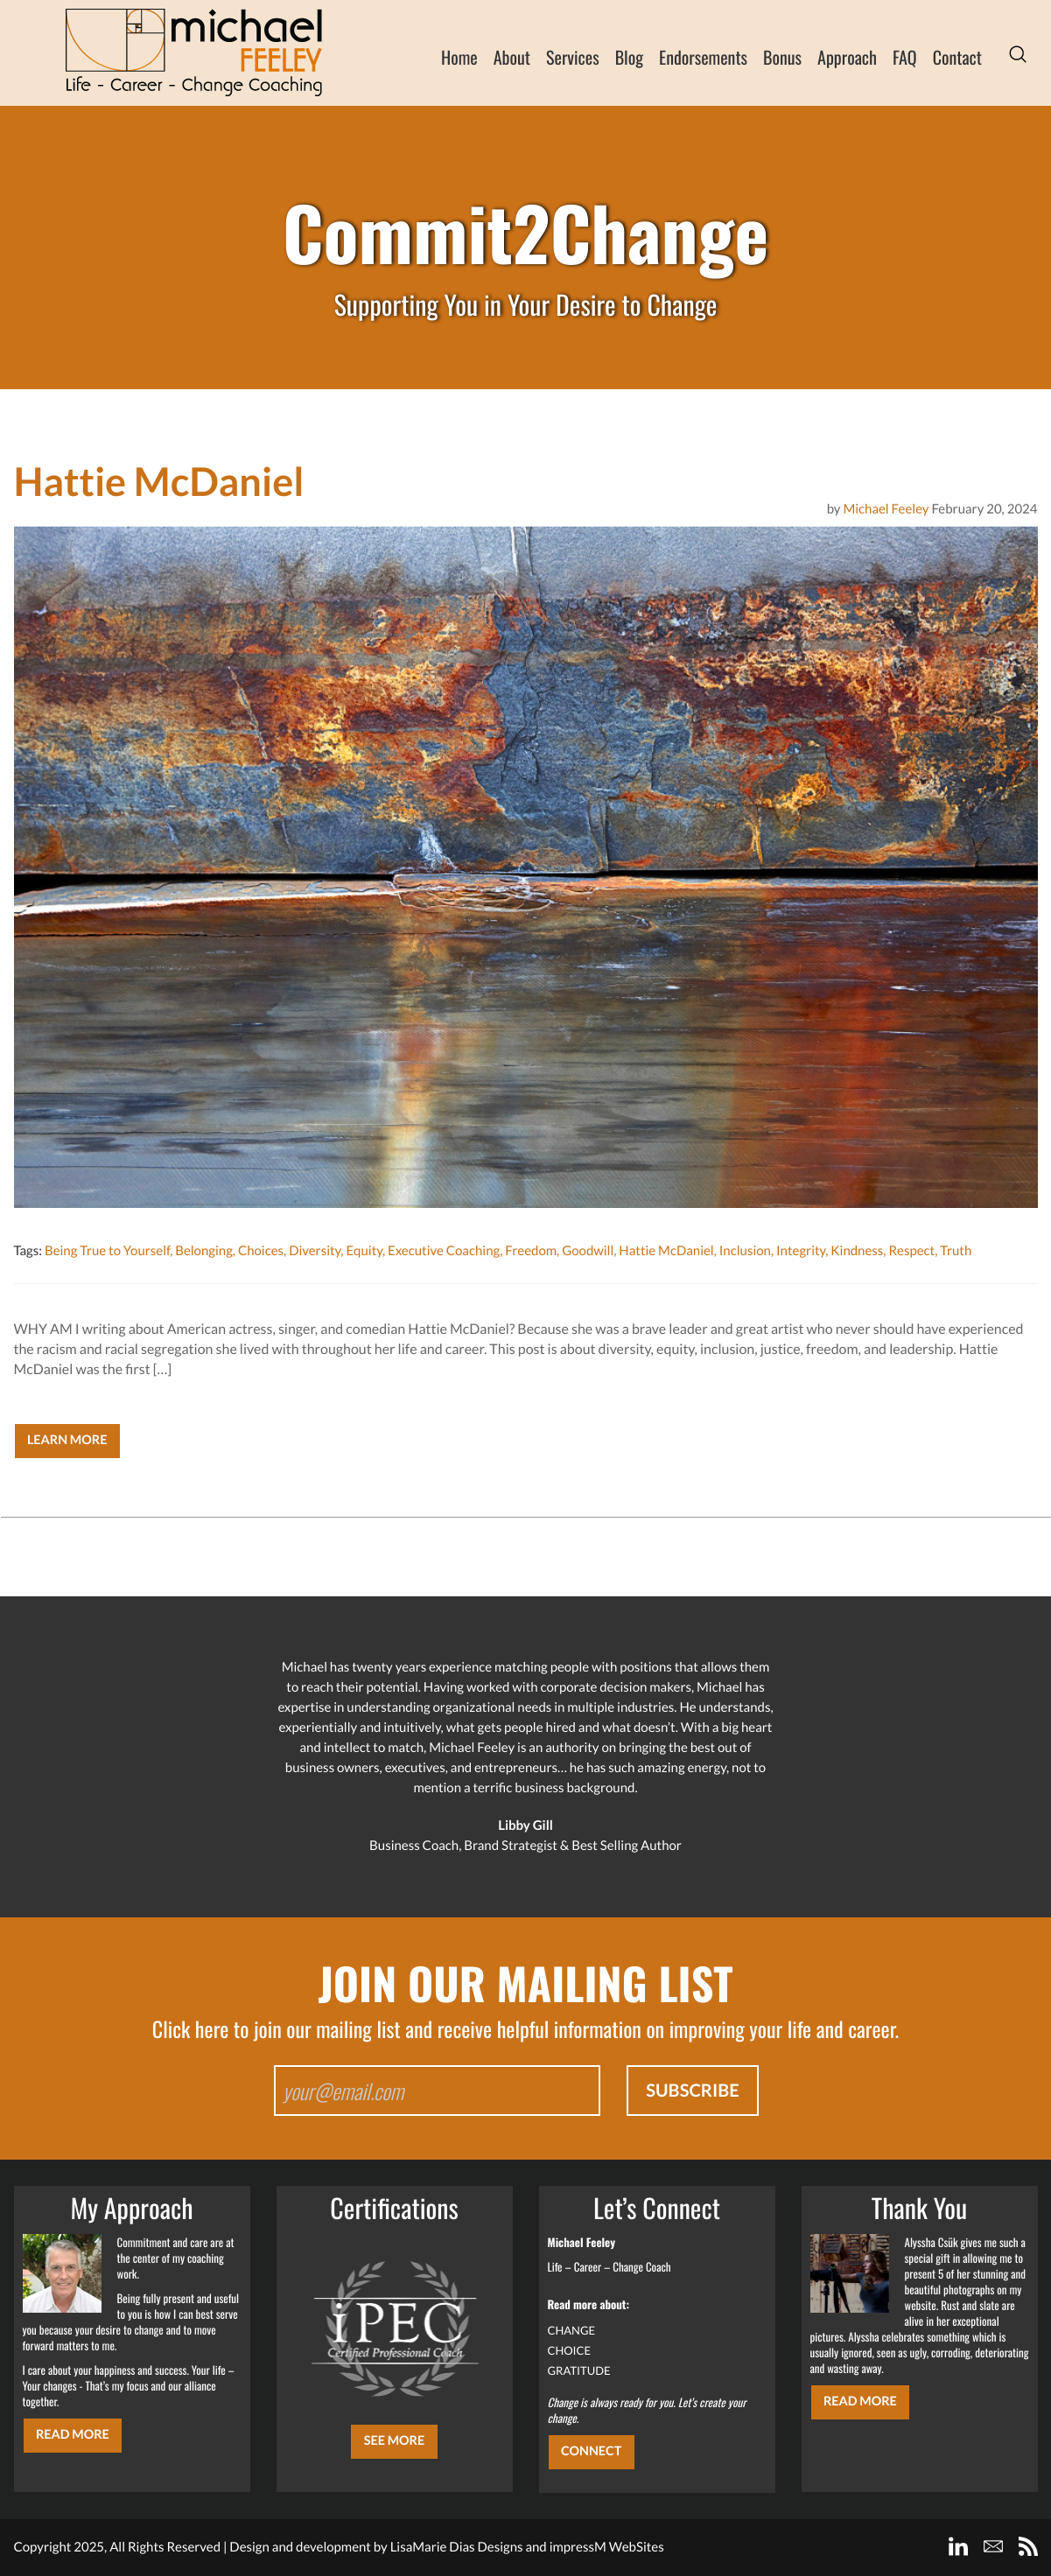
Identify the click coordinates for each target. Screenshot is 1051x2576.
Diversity (314, 1251)
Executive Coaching (444, 1251)
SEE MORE (394, 2440)
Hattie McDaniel (666, 1251)
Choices (261, 1251)
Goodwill (587, 1251)
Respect (911, 1251)
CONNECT (591, 2451)
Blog (629, 57)
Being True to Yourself (107, 1251)
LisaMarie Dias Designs (456, 2547)
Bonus (782, 57)
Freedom (531, 1251)
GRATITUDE (579, 2370)
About (512, 57)
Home (459, 57)
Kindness (856, 1251)
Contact (957, 57)
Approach (847, 57)
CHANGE (572, 2330)
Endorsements (703, 57)
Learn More (67, 1440)
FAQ (905, 57)
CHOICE (570, 2350)
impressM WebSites (607, 2547)
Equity (364, 1251)
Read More (72, 2434)
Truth (955, 1251)
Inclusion (745, 1251)
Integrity (800, 1251)
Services (572, 57)
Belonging (204, 1251)
